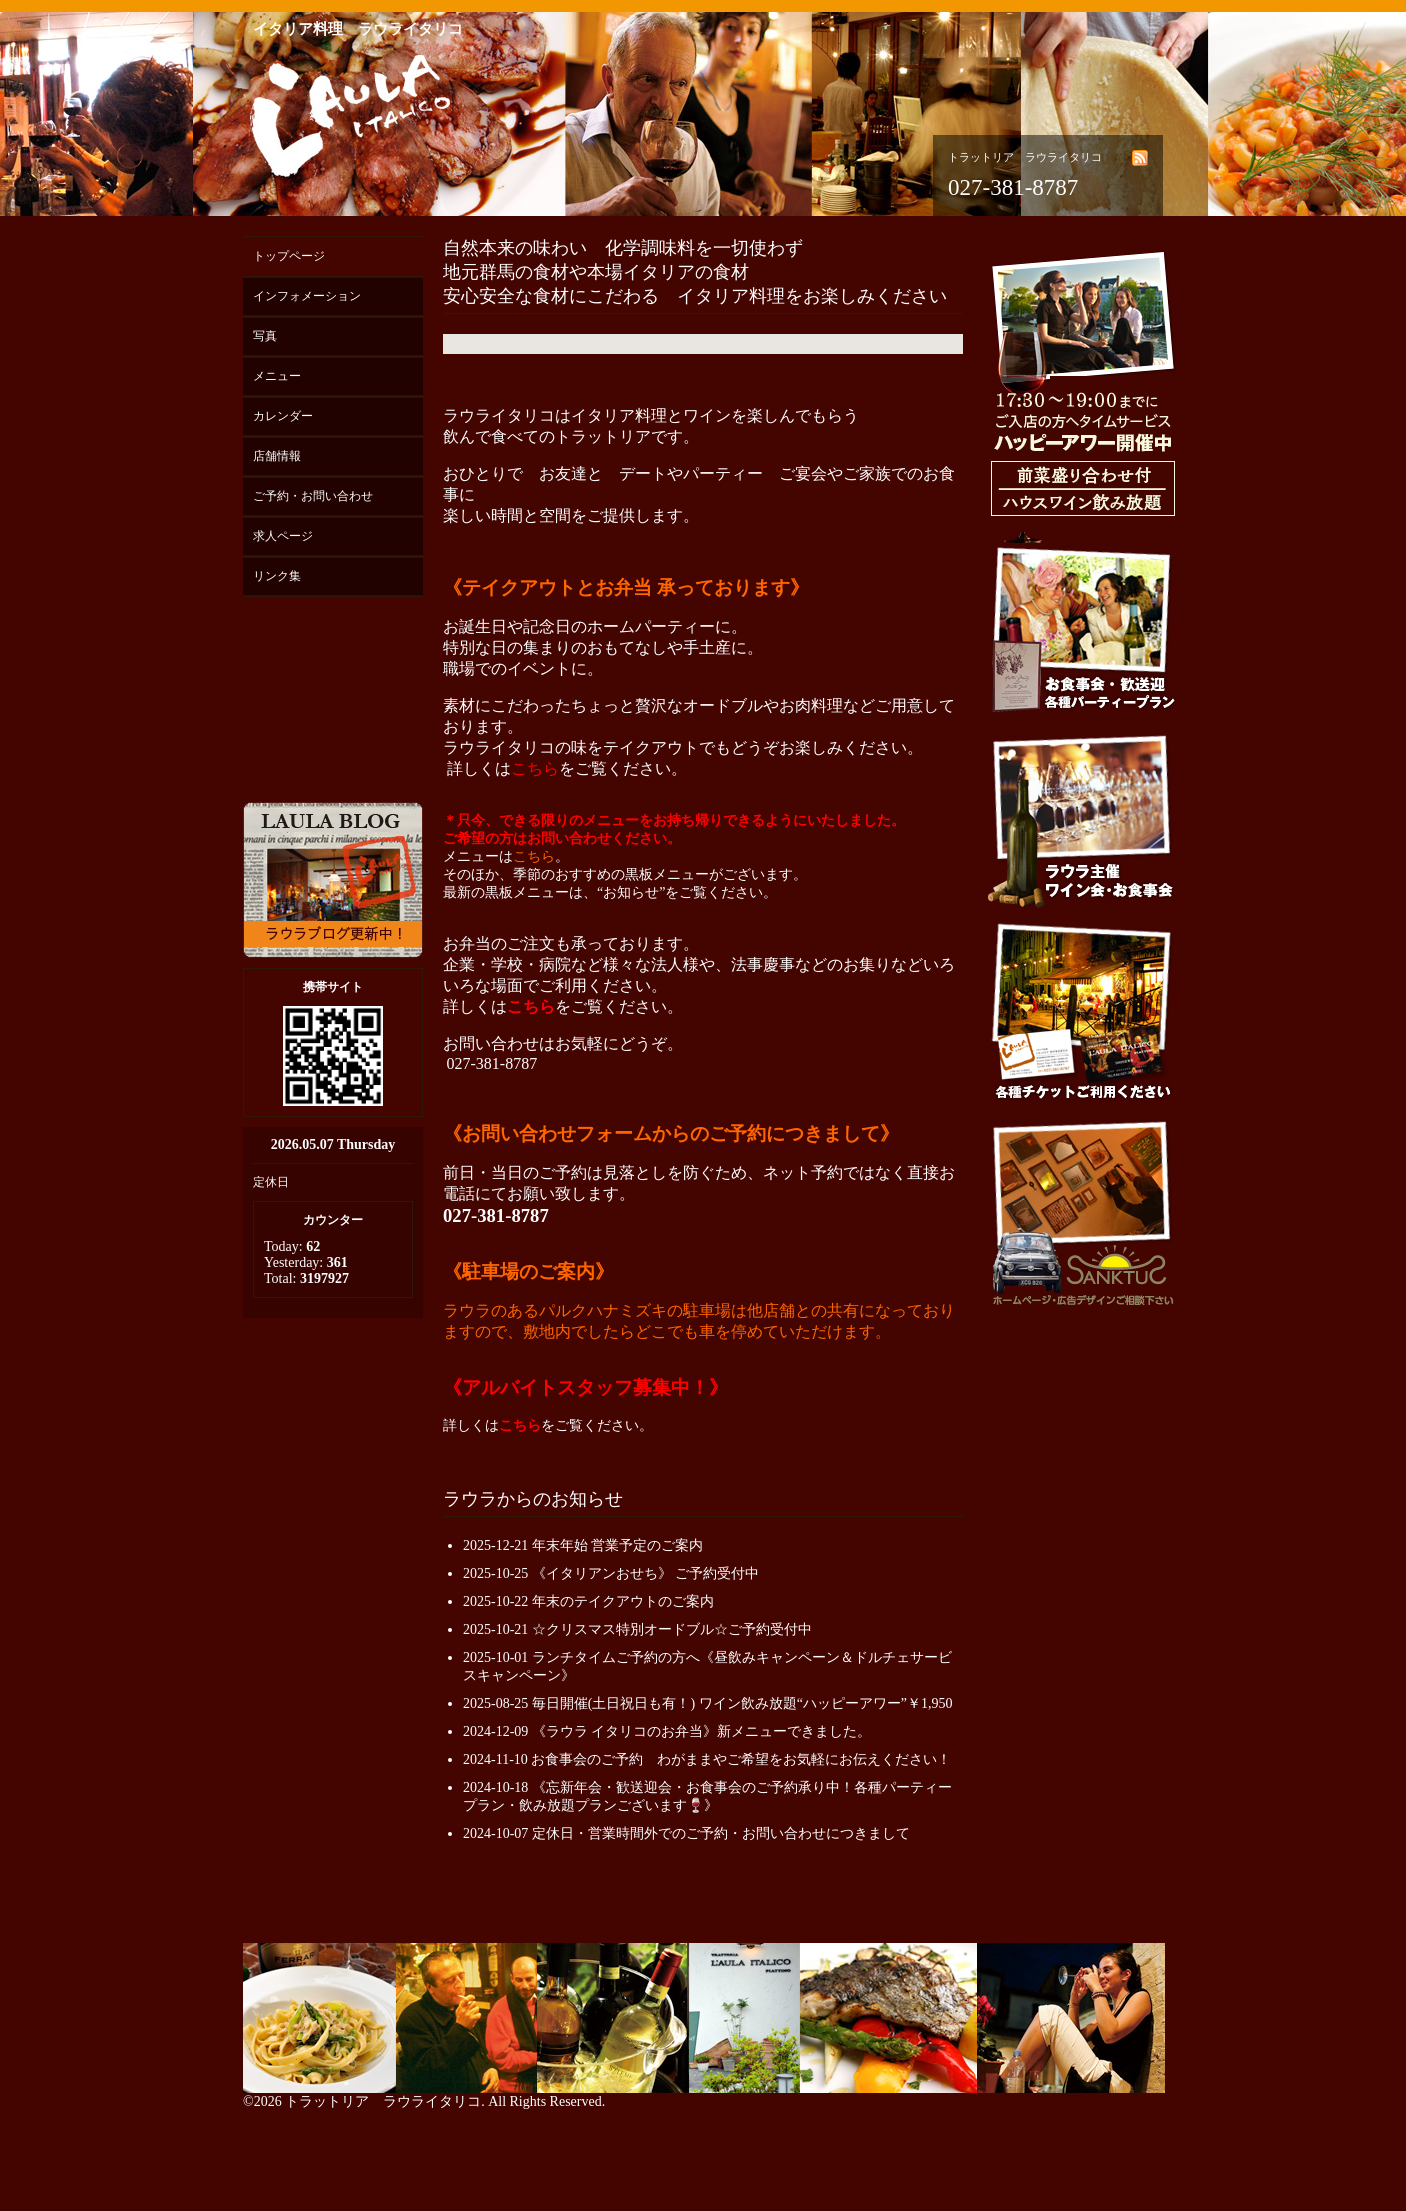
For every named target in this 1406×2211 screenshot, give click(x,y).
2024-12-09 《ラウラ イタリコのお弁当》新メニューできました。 (667, 1731)
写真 (265, 336)
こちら (535, 768)
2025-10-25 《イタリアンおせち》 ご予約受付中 (611, 1573)
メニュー (277, 376)
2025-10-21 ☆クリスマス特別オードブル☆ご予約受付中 (637, 1629)
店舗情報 (277, 456)
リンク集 (277, 576)
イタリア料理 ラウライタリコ (358, 29)
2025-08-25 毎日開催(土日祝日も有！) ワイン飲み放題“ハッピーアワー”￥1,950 (708, 1703)
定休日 (271, 1182)
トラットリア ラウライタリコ (383, 2101)
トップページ (289, 256)
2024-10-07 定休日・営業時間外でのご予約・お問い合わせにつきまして (686, 1833)
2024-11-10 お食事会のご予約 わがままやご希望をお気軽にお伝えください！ (707, 1759)
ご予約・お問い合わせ (313, 496)
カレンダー (283, 416)
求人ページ (283, 536)
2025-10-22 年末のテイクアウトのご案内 (588, 1601)
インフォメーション (307, 296)
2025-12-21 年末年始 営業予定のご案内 (583, 1545)
